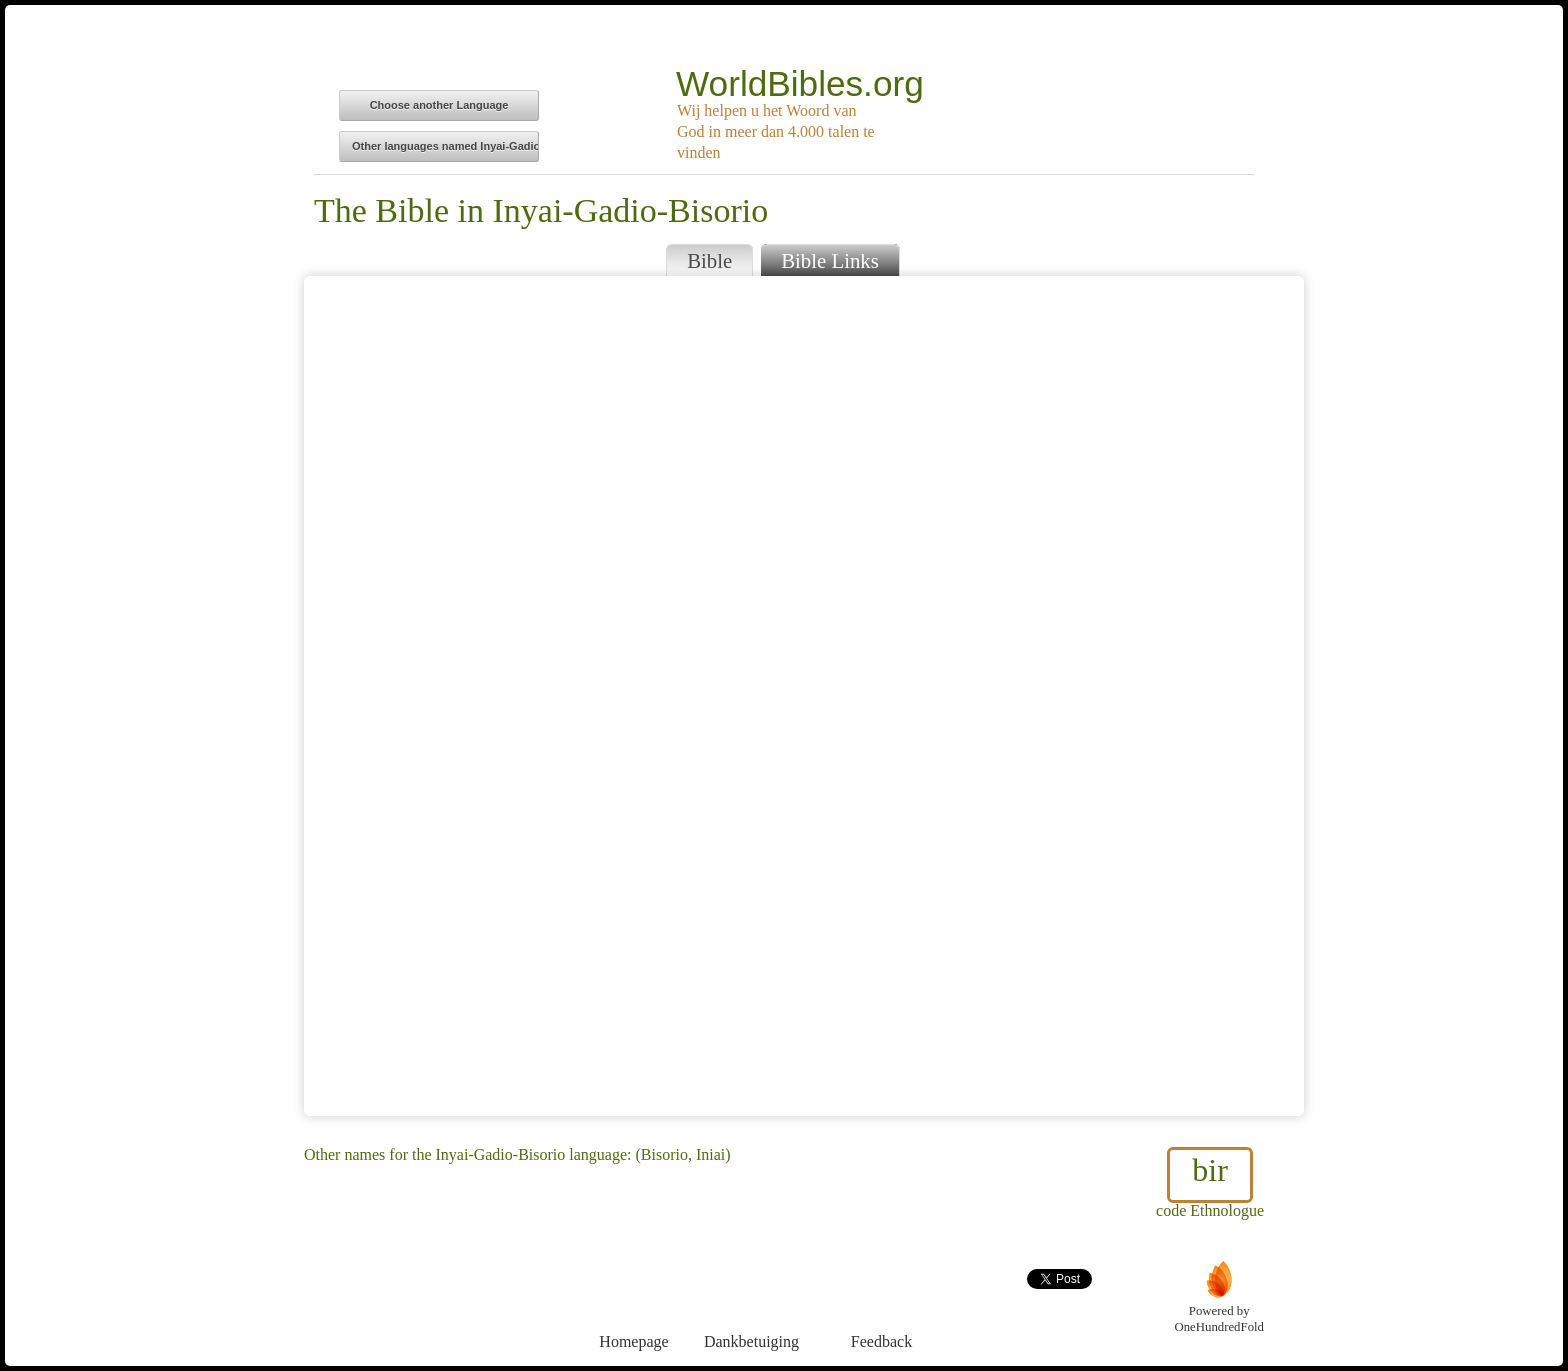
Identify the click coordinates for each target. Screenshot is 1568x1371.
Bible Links (830, 260)
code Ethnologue (1210, 1183)
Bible (709, 260)
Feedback (881, 1304)
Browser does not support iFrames (804, 696)
